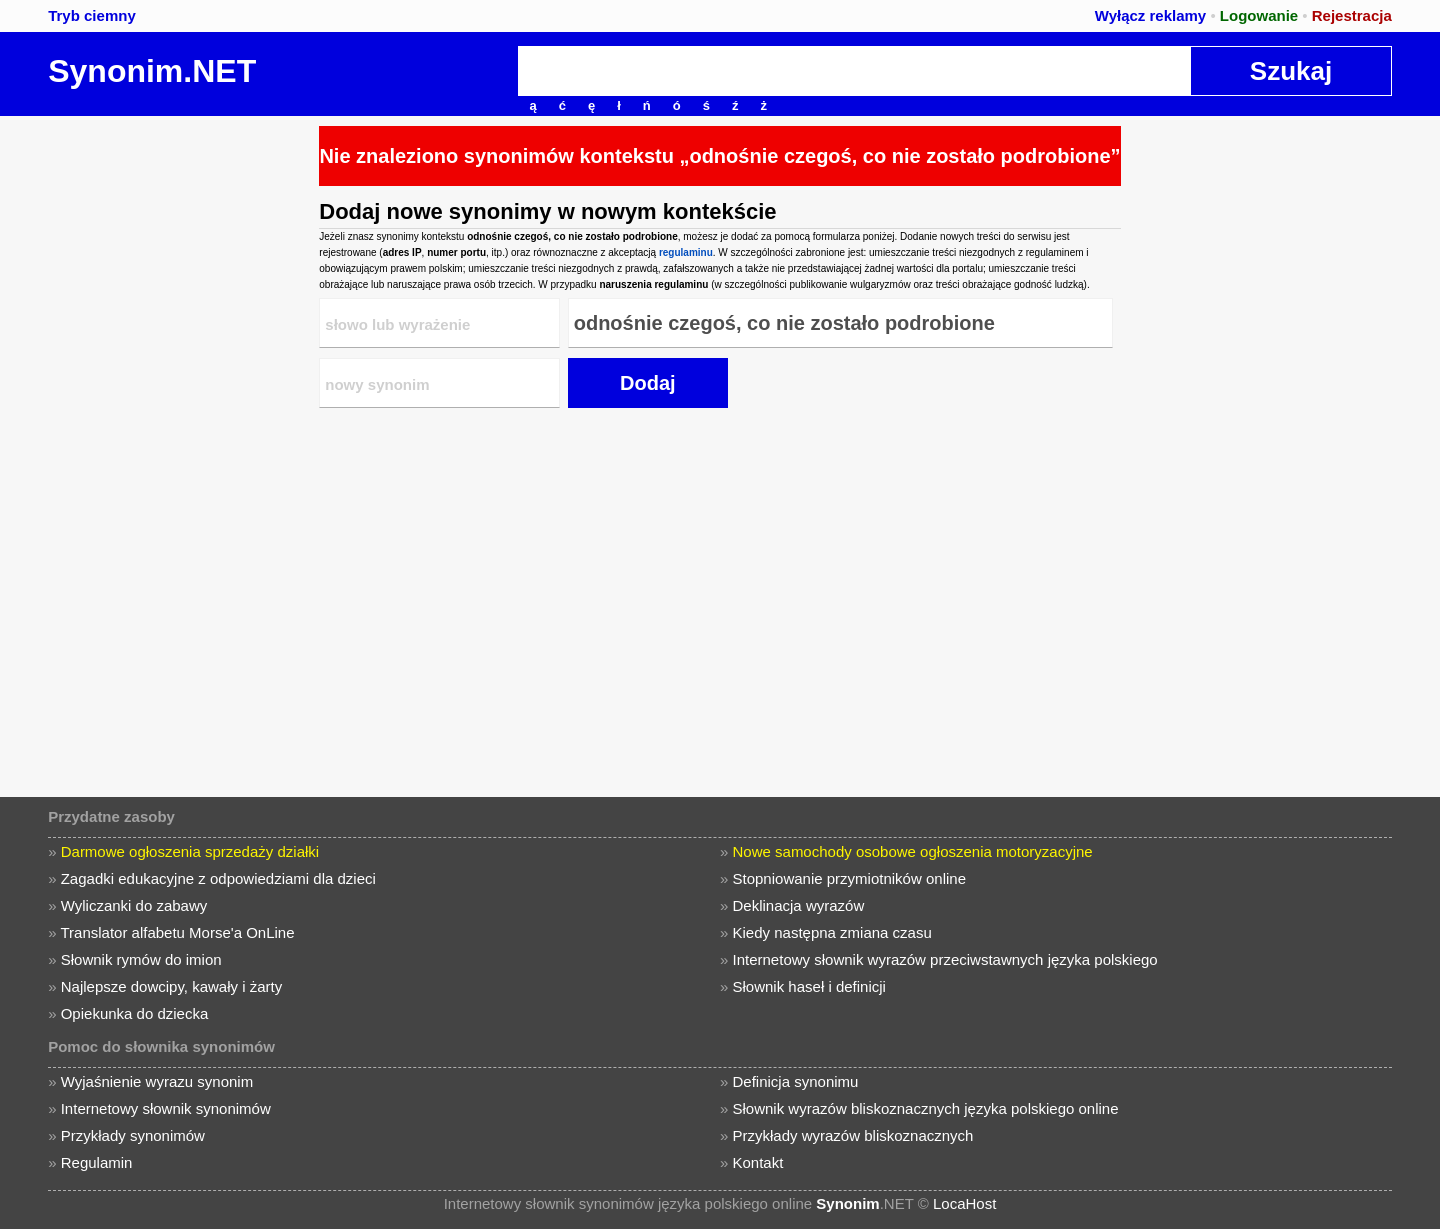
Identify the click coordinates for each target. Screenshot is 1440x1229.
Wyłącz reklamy (1150, 15)
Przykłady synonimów (133, 1135)
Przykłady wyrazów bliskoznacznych (853, 1135)
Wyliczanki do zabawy (134, 905)
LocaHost (964, 1203)
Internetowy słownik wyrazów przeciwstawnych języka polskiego (945, 959)
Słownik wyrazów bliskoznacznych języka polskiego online (926, 1108)
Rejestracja (1352, 15)
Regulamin (97, 1162)
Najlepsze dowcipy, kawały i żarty (171, 986)
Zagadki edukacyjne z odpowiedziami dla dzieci (218, 878)
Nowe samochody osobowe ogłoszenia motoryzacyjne (913, 851)
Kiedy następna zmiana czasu (832, 932)
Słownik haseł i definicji (809, 986)
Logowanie (1259, 15)
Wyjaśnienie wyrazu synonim (157, 1081)
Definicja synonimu (796, 1081)
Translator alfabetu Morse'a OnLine (177, 932)
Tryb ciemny (92, 15)
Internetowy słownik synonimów (166, 1108)
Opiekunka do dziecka (135, 1013)
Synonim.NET (152, 71)
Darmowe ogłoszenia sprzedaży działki (190, 851)
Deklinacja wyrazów (799, 905)
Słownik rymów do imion (141, 959)
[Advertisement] (155, 416)
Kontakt (758, 1162)
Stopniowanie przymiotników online (849, 878)
